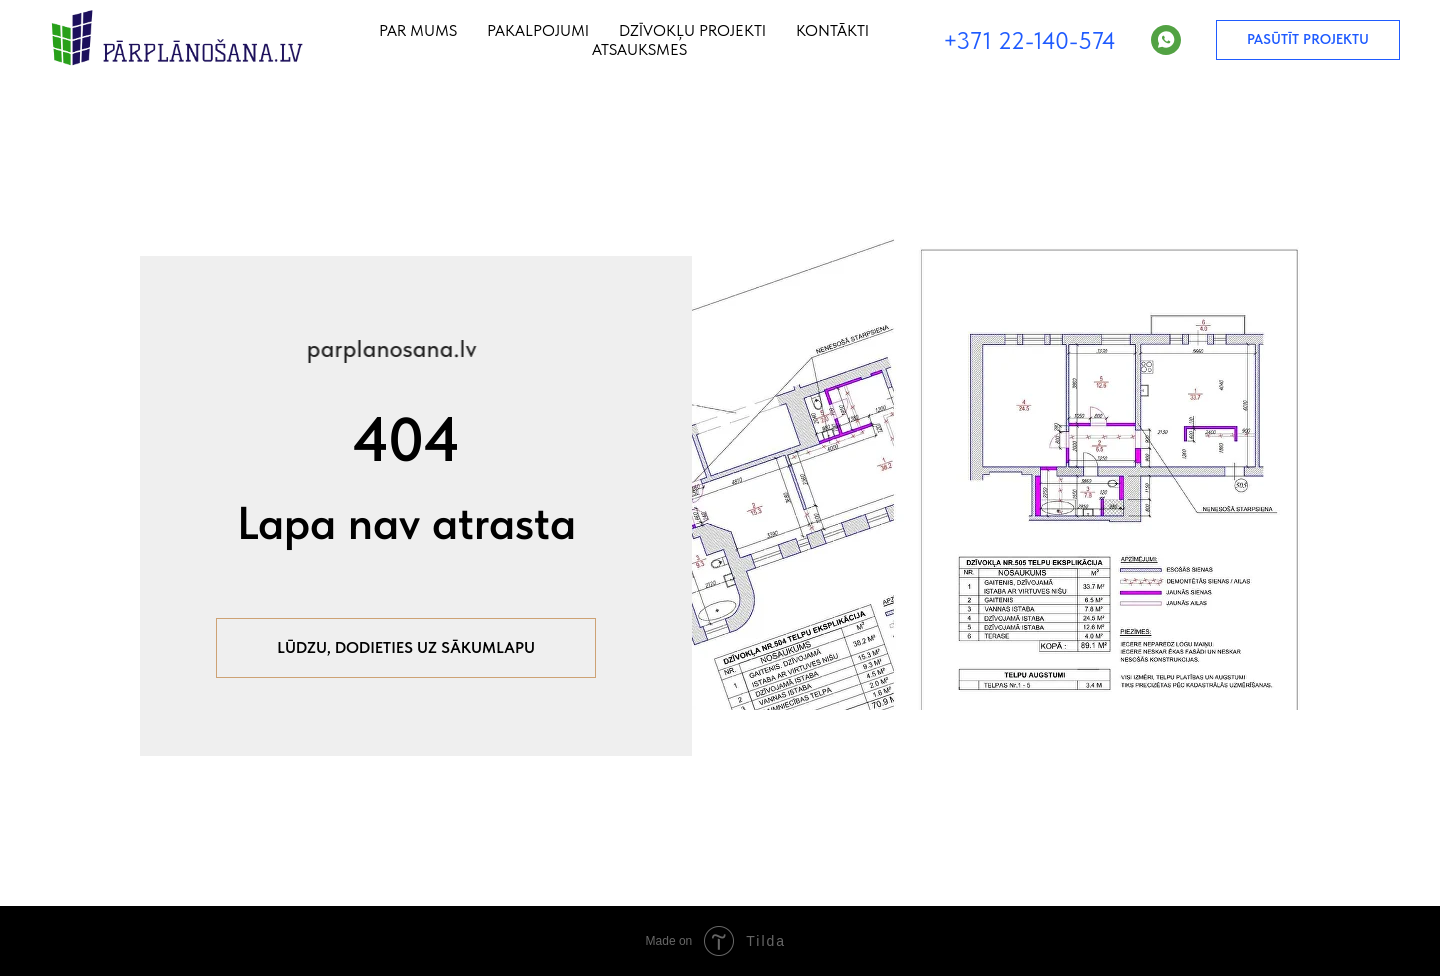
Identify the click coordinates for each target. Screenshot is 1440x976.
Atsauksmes (639, 49)
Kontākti (832, 30)
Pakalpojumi (538, 30)
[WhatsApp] (1166, 40)
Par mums (418, 30)
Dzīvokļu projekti (692, 30)
